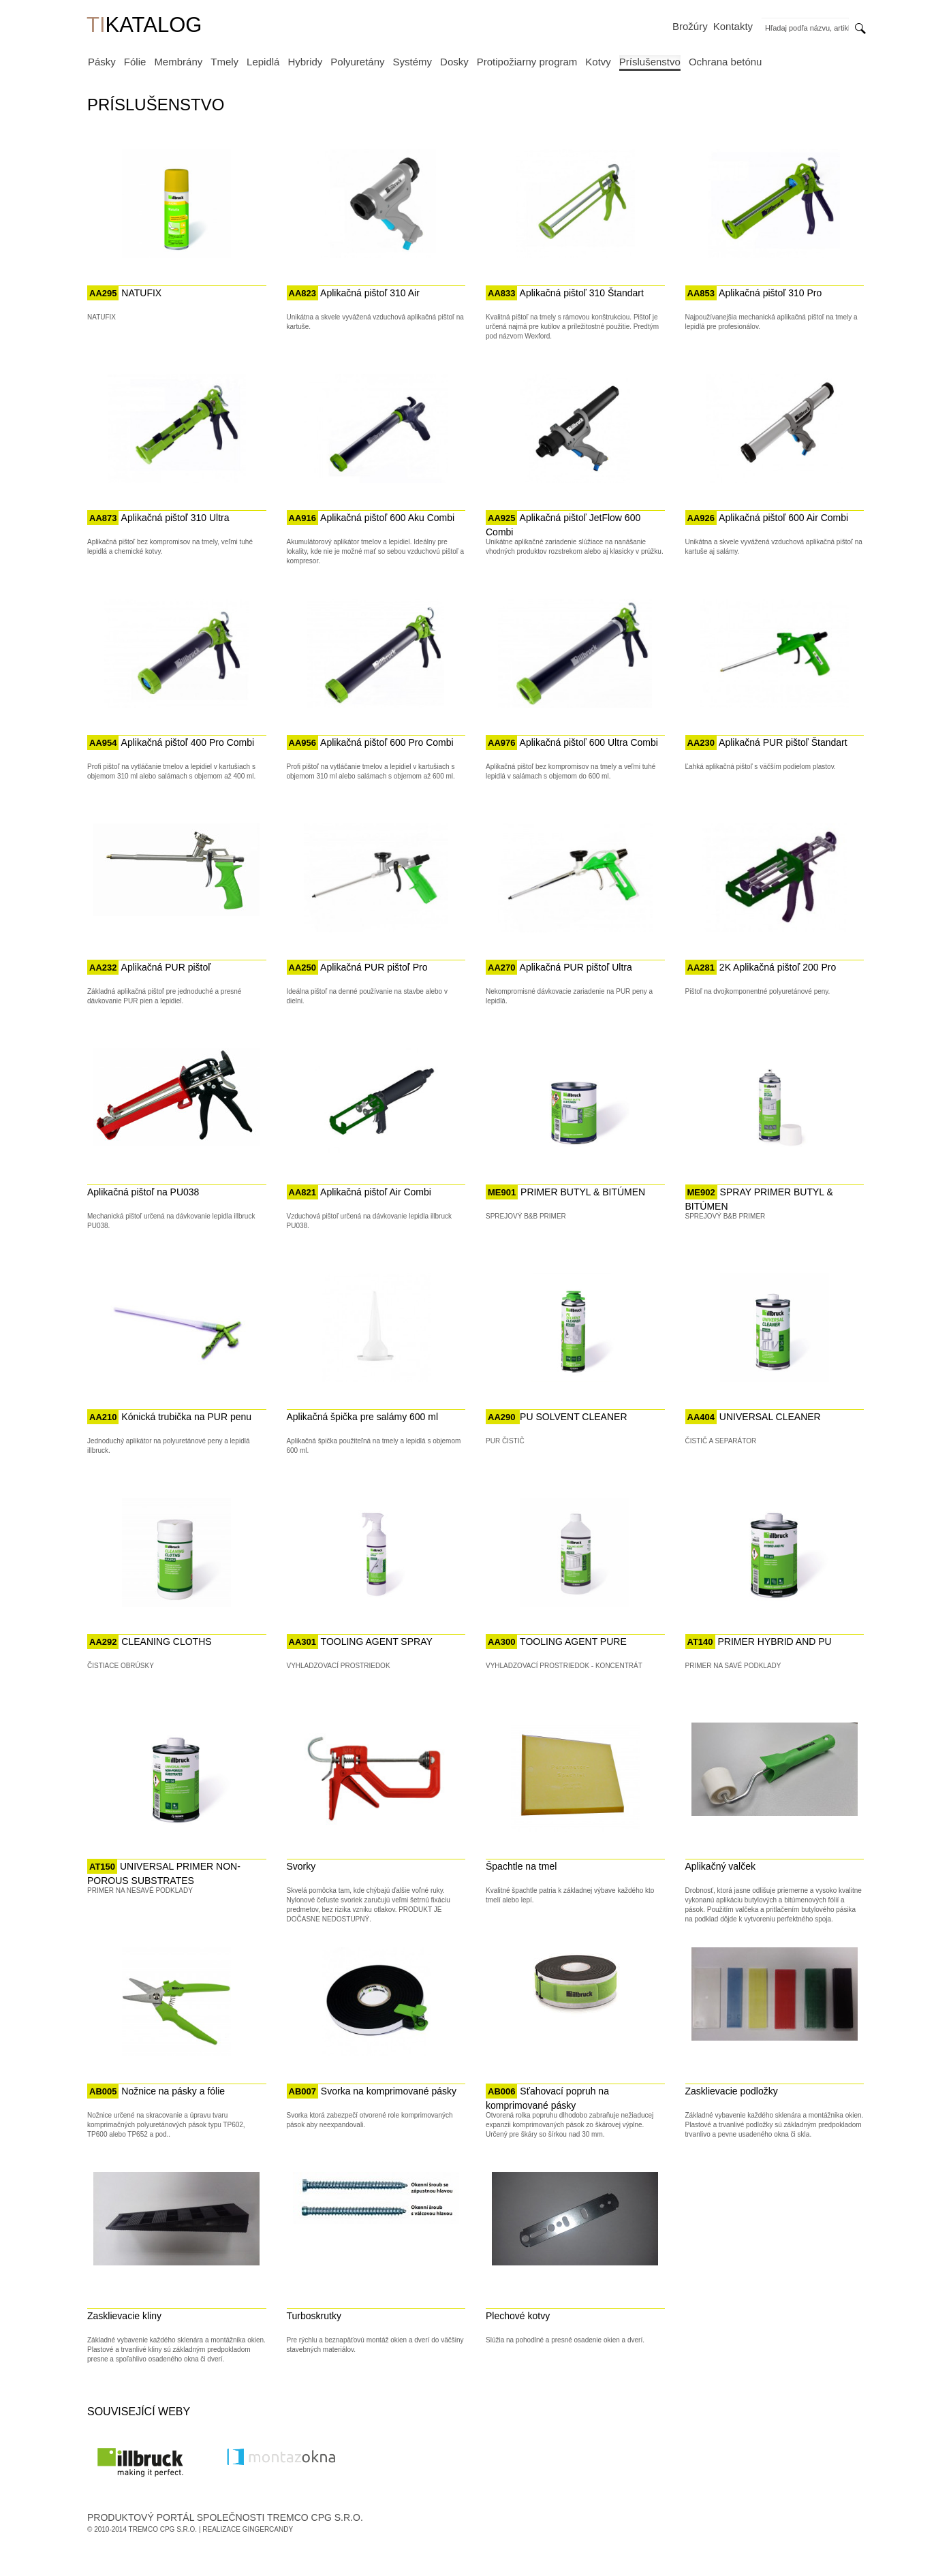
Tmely (224, 61)
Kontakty (733, 26)
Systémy (413, 61)
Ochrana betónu (725, 61)
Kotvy (598, 61)
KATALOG (144, 26)
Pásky (102, 61)
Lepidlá (263, 61)
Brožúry (690, 26)
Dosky (454, 61)
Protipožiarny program (527, 61)
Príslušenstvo (650, 61)
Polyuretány (357, 61)
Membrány (178, 61)
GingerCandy (268, 2529)
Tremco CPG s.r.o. (163, 2529)
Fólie (135, 61)
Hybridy (304, 61)
